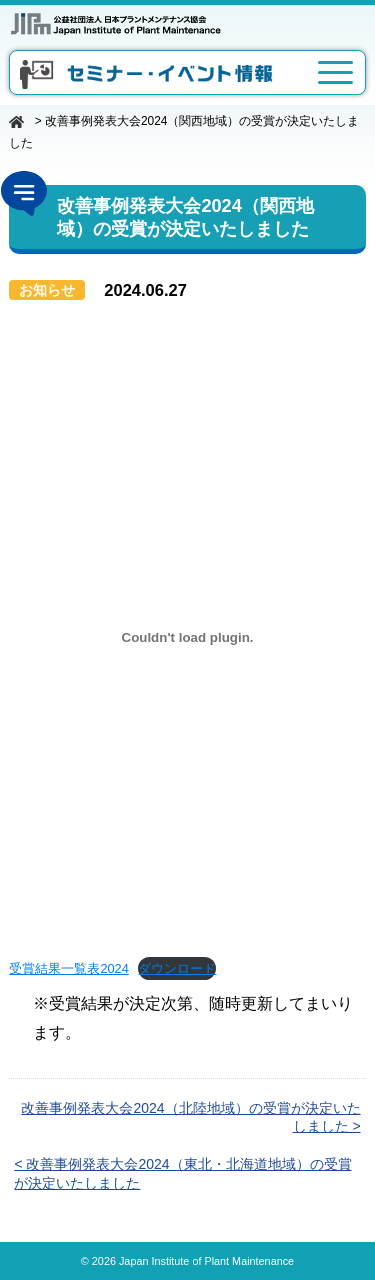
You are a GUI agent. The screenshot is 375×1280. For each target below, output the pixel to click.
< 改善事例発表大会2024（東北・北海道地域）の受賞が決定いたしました (182, 1173)
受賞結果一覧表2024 (68, 968)
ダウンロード (177, 968)
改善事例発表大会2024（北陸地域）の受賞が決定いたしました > (190, 1117)
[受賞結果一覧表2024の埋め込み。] (187, 637)
